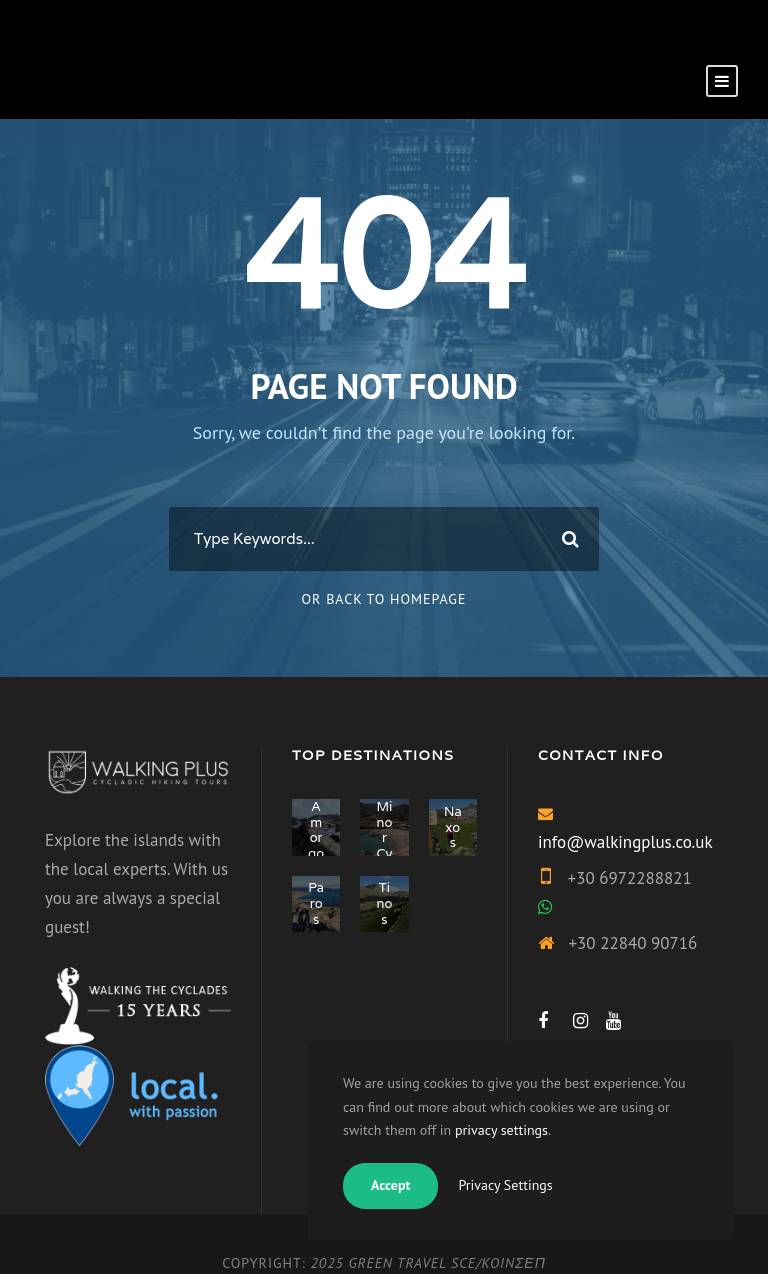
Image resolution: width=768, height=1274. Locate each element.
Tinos (385, 903)
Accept (390, 1185)
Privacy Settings (505, 1185)
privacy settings (501, 1130)
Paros (316, 903)
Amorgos (316, 837)
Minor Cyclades (385, 853)
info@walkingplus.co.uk (625, 842)
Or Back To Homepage (384, 599)
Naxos (453, 827)
